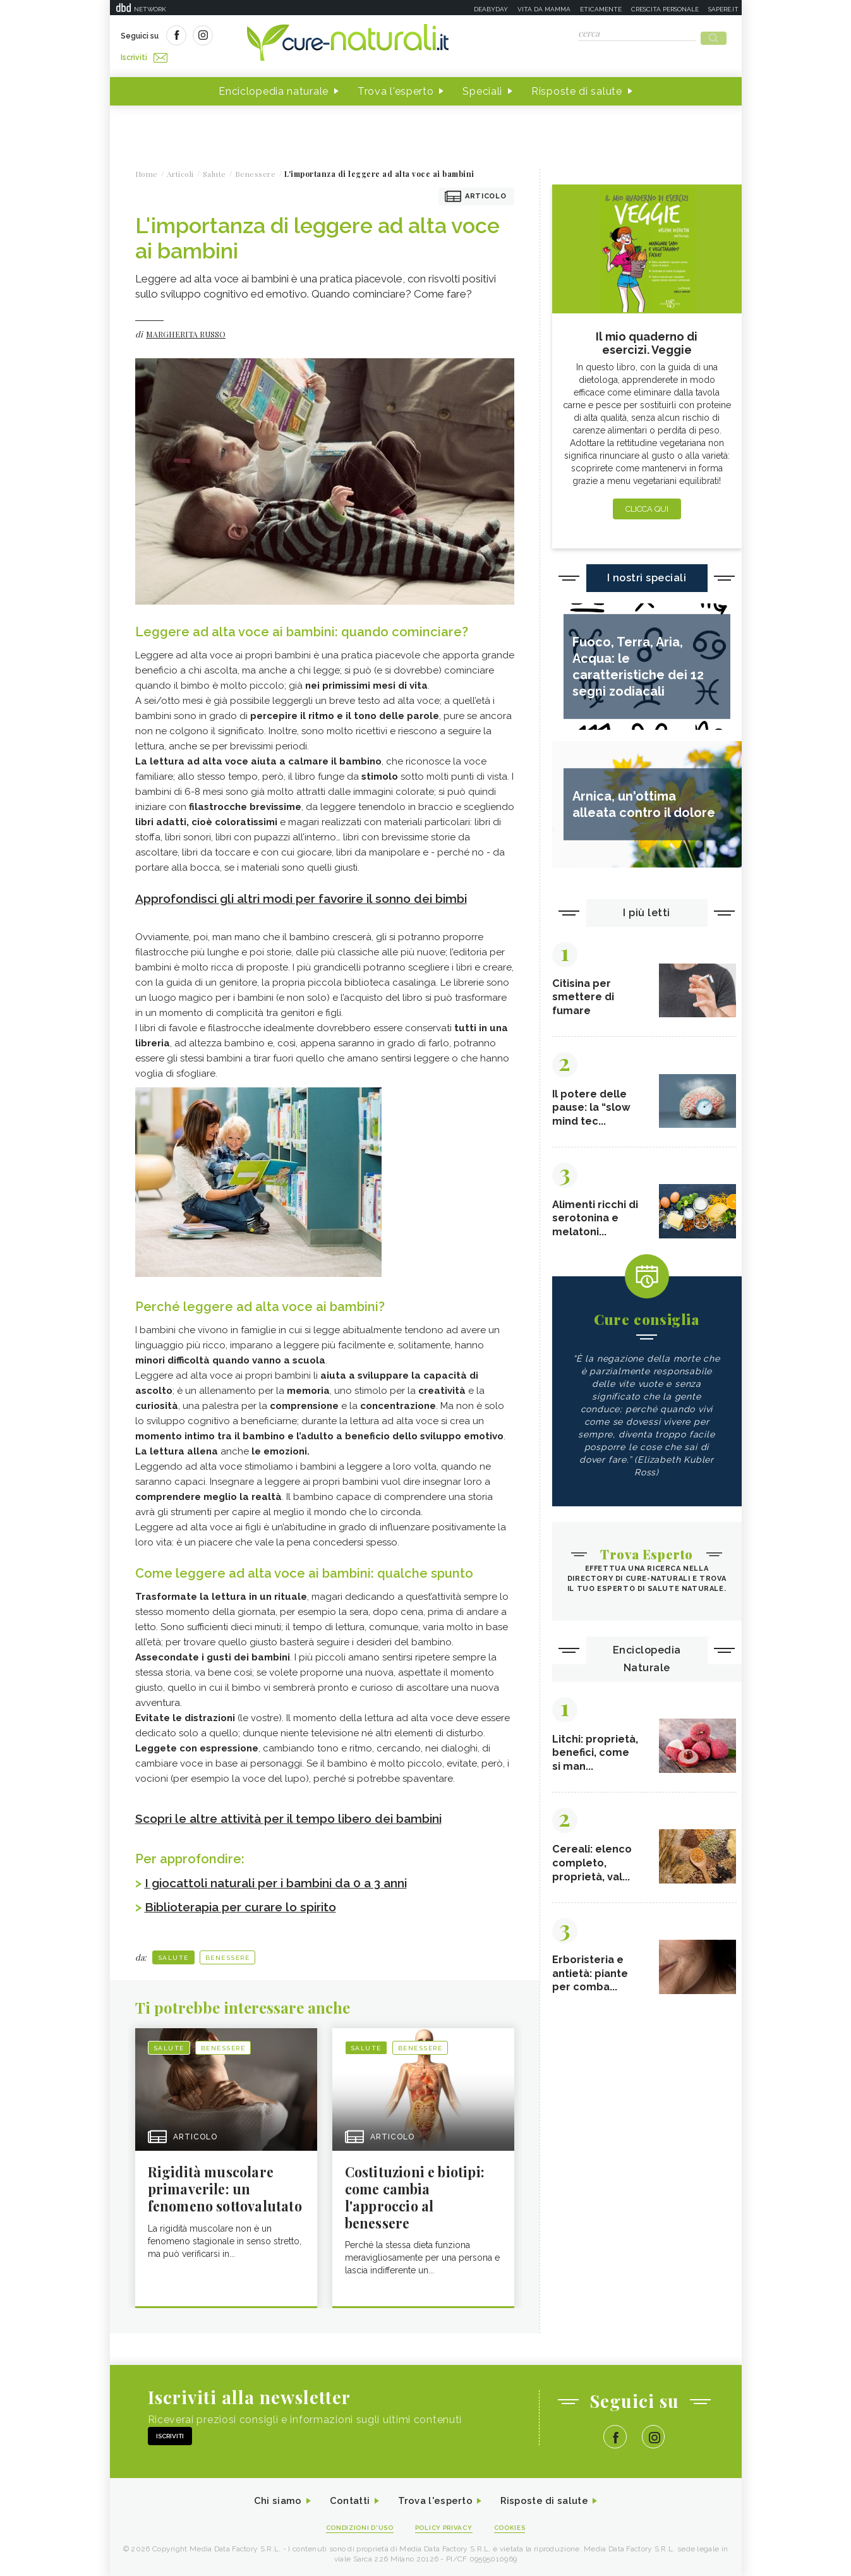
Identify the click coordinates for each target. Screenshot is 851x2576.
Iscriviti (263, 36)
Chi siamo (270, 2500)
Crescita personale (665, 9)
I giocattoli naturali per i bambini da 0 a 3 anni (284, 1879)
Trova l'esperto (396, 88)
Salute (173, 1953)
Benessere (227, 1953)
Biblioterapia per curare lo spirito (247, 1903)
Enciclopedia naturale (274, 88)
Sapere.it (723, 9)
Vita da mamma (543, 9)
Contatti (345, 2500)
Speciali (482, 88)
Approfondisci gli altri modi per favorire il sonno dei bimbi (312, 894)
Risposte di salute (576, 88)
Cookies (515, 2526)
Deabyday (491, 9)
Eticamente (601, 9)
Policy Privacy (445, 2526)
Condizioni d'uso (355, 2526)
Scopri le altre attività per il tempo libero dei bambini (298, 1814)
